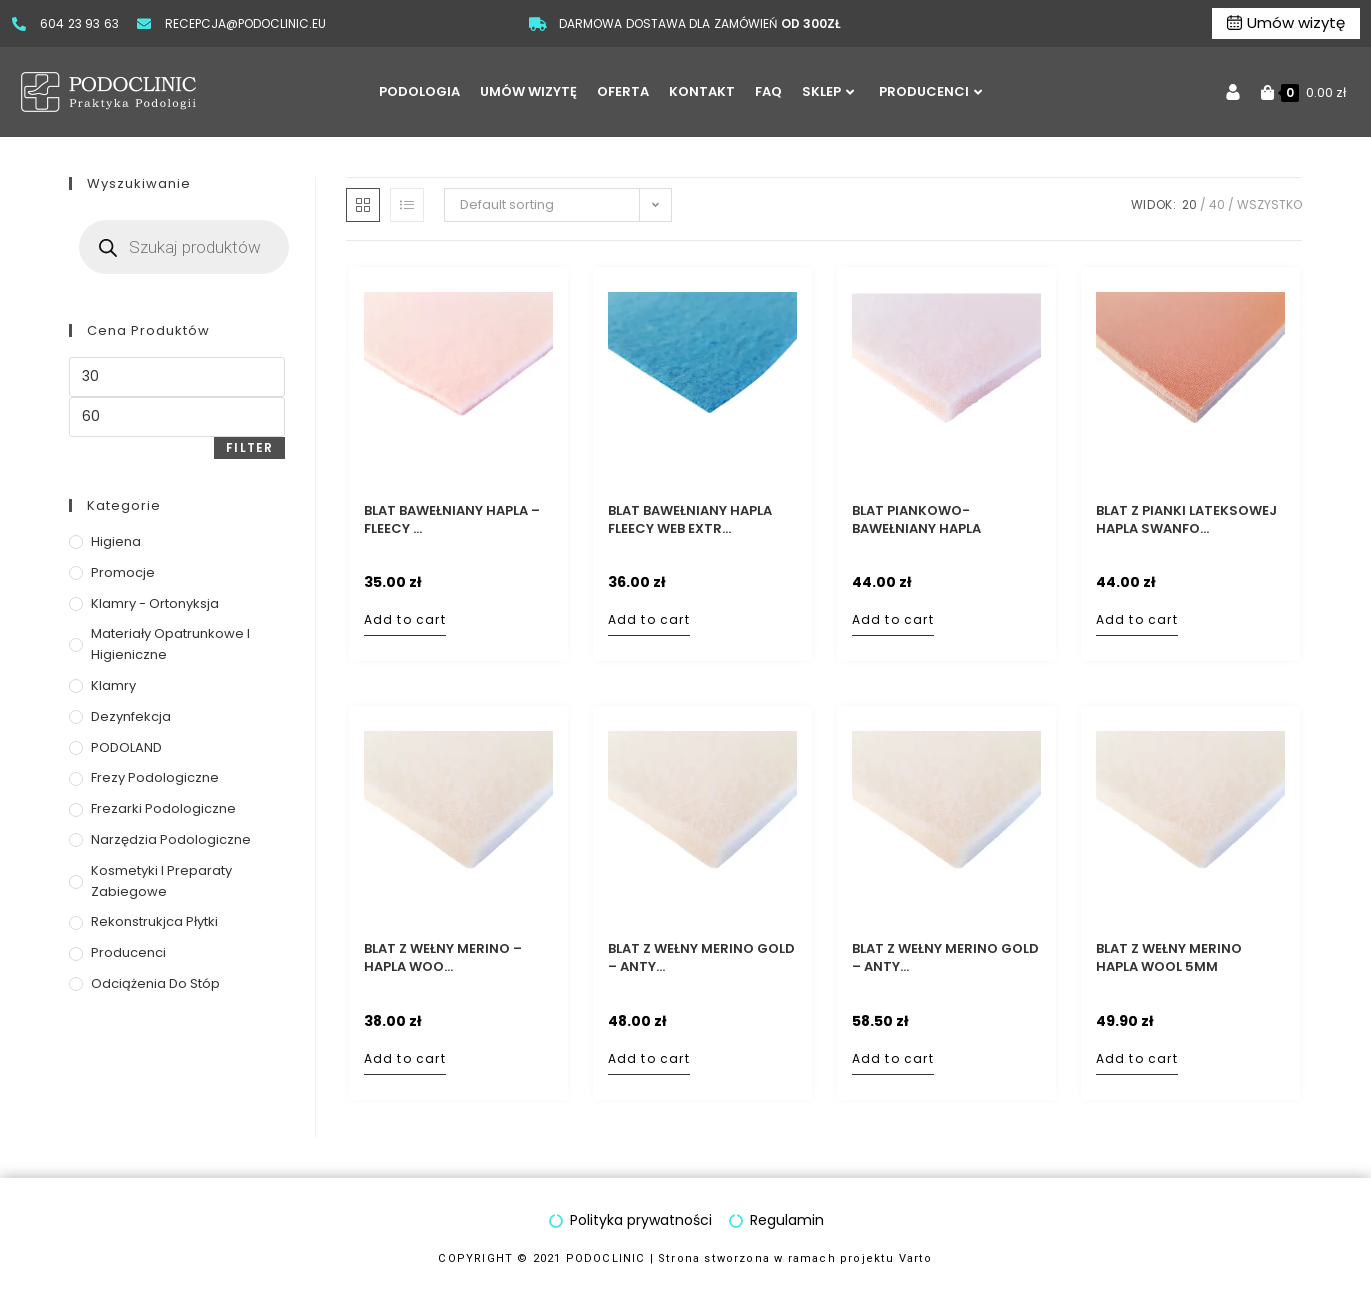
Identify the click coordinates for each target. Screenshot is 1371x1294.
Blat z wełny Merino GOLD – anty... (701, 958)
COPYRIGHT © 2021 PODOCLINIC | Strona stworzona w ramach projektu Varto (686, 1258)
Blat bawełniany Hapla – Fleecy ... (452, 520)
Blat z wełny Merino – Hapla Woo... (443, 958)
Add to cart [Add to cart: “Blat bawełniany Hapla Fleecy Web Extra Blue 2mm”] (649, 619)
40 (1217, 204)
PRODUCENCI (930, 91)
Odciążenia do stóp (155, 983)
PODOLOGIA (419, 91)
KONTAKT (702, 91)
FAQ (768, 91)
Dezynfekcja (131, 716)
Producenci (128, 952)
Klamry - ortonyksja (155, 603)
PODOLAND (126, 747)
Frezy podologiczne (155, 777)
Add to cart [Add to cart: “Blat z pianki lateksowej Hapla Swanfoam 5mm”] (1137, 619)
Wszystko (1269, 204)
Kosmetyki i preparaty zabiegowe (161, 881)
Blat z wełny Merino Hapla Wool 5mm (1169, 958)
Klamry (113, 685)
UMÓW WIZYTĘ (528, 91)
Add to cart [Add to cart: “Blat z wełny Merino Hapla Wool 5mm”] (1137, 1058)
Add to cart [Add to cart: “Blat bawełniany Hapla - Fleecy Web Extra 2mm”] (405, 619)
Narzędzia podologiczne (171, 839)
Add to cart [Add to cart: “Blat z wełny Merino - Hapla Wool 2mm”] (405, 1058)
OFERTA (623, 91)
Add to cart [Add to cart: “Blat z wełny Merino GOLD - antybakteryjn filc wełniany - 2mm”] (649, 1058)
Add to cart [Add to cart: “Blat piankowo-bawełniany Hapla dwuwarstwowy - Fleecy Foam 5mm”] (893, 619)
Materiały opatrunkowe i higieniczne (170, 644)
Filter (249, 447)
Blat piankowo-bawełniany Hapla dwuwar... (916, 520)
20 (1189, 204)
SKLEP (828, 91)
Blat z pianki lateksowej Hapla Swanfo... (1186, 520)
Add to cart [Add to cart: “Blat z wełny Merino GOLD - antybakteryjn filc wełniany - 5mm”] (893, 1058)
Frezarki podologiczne (163, 808)
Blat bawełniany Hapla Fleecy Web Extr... (690, 520)
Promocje (123, 572)
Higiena (116, 541)
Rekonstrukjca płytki (154, 921)
